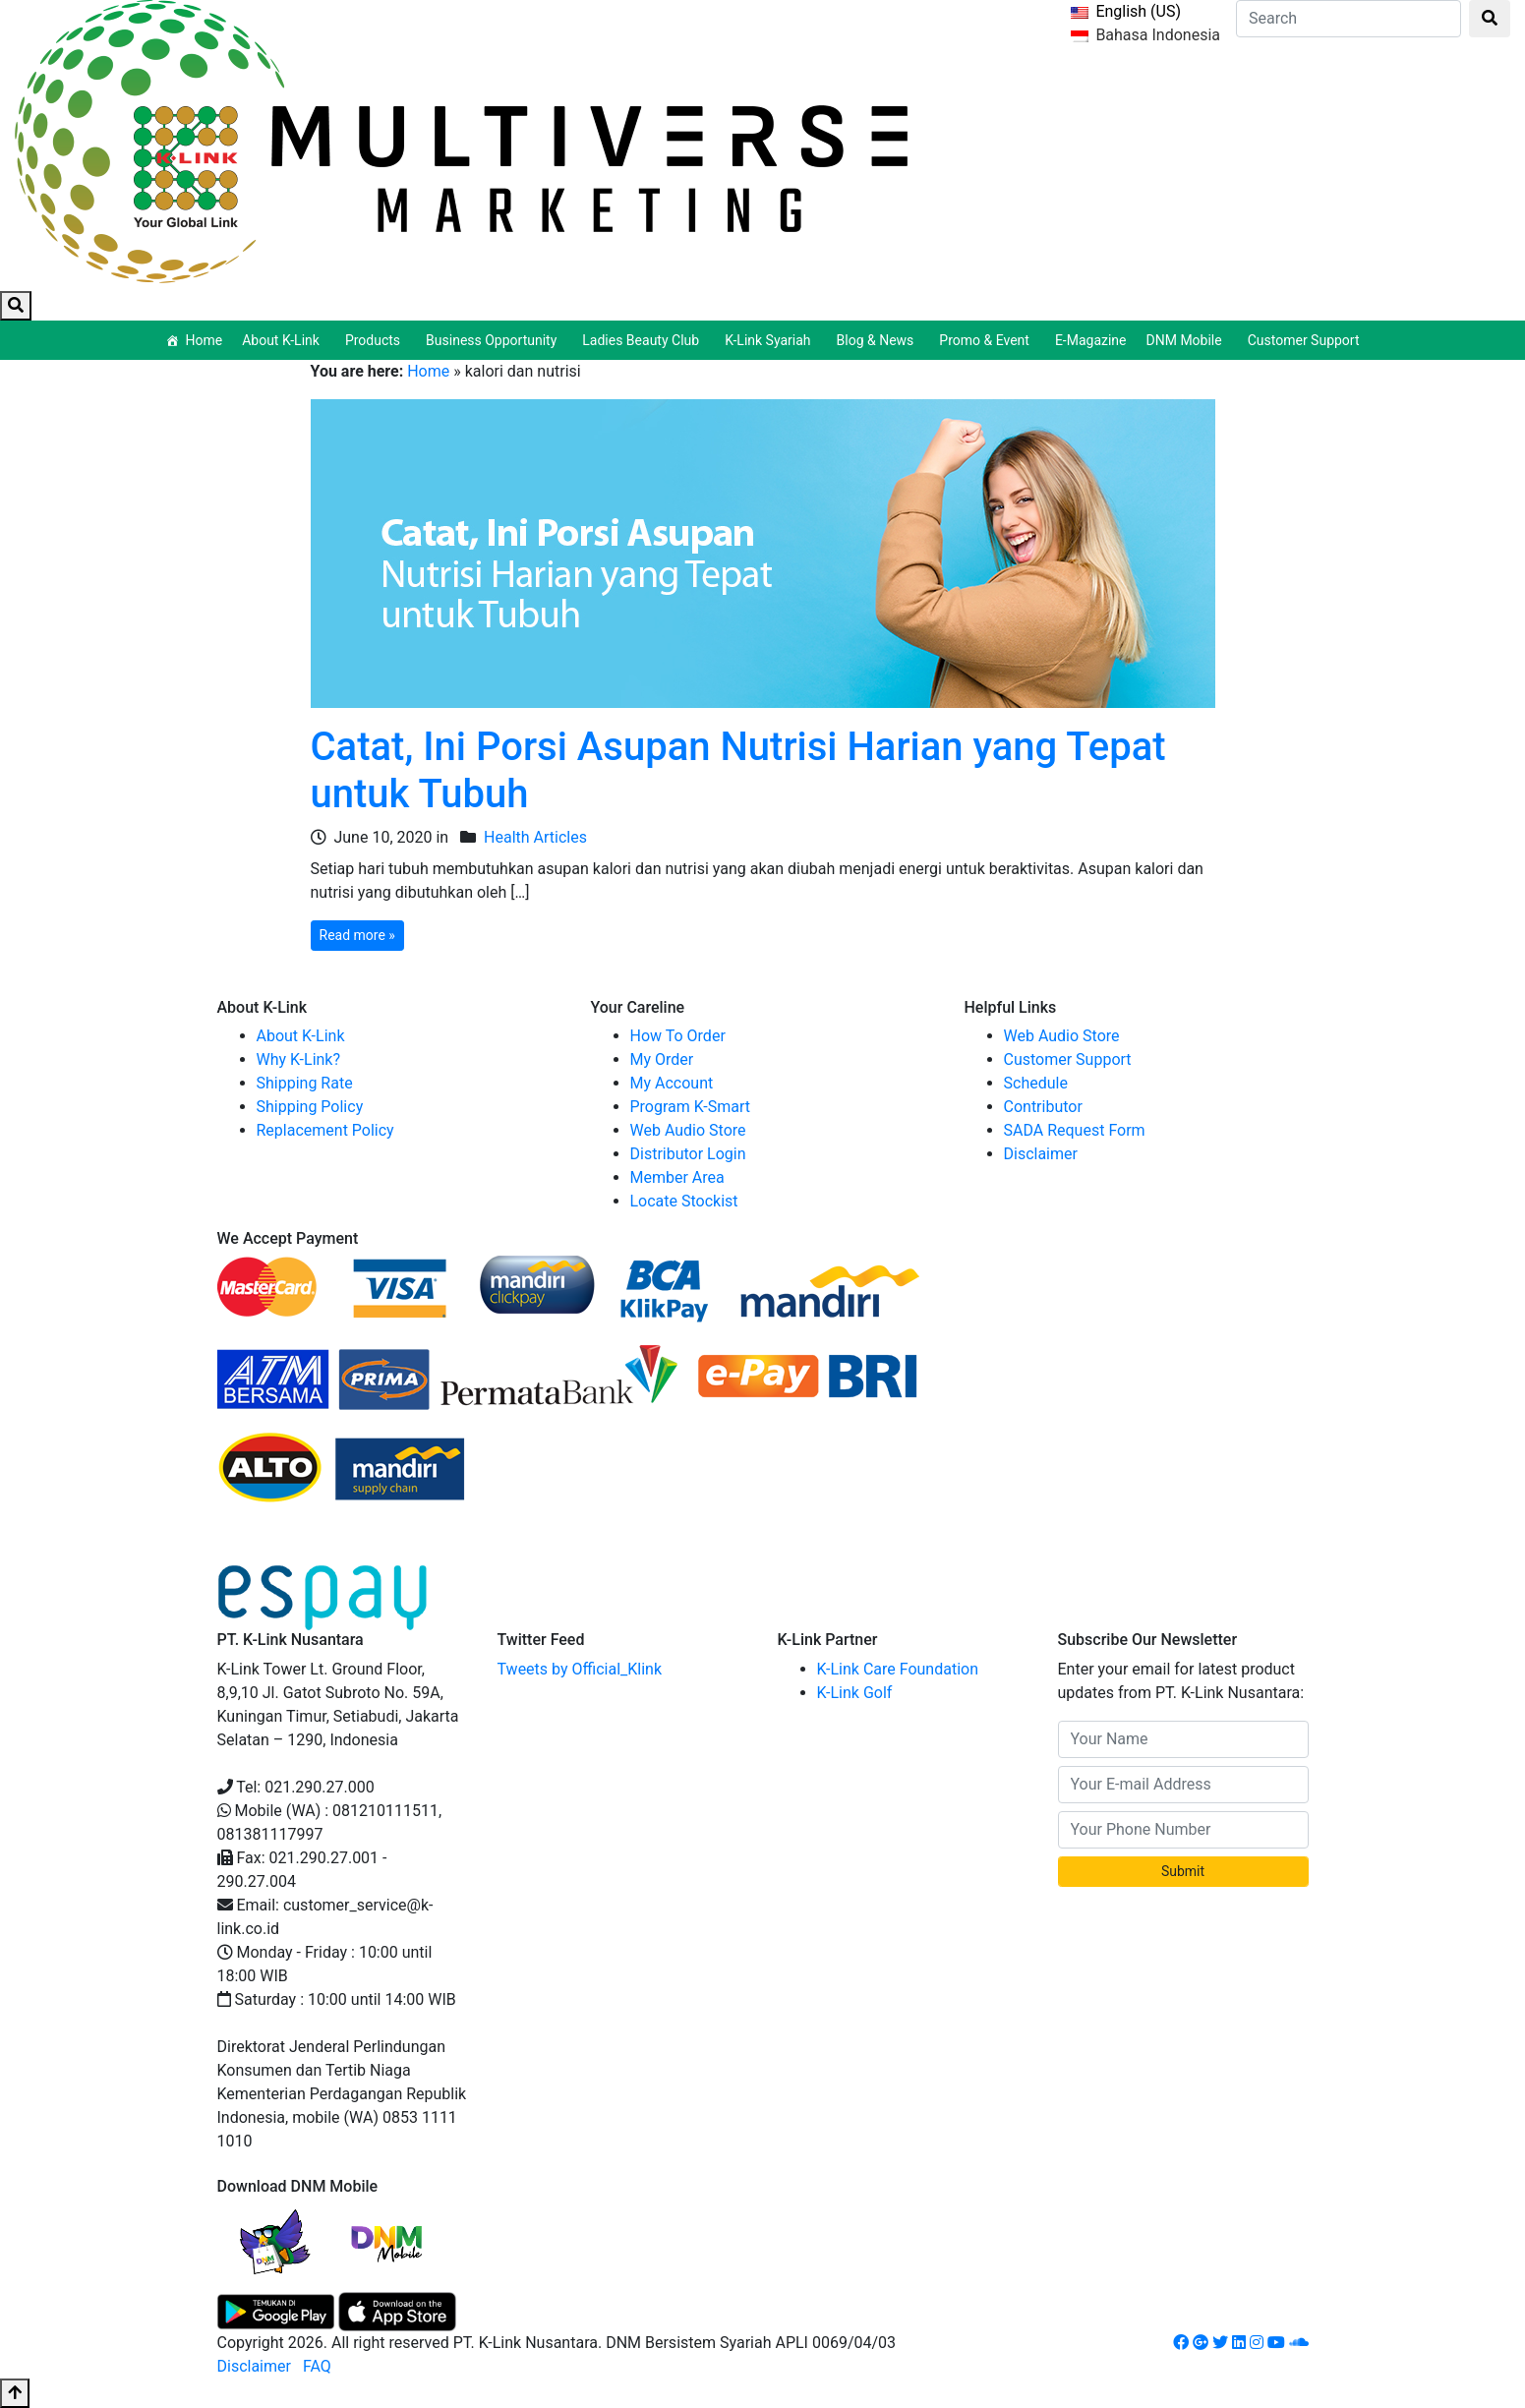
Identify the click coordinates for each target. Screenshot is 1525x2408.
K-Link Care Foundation (898, 1669)
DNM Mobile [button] (1187, 340)
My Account (672, 1083)
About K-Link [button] (283, 340)
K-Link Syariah (770, 340)
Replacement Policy (325, 1130)
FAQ (317, 2366)
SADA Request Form (1074, 1130)
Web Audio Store (688, 1130)
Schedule (1036, 1083)
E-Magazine (1091, 340)
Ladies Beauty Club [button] (643, 340)
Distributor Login (688, 1154)
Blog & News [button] (878, 340)
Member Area (677, 1177)
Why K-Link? (299, 1059)
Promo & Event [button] (987, 340)
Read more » (357, 935)
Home (203, 340)
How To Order (678, 1036)
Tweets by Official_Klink (580, 1669)
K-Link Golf (855, 1692)
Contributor (1043, 1106)
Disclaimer (1041, 1154)
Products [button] (375, 340)
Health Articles (535, 837)
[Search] (1348, 18)
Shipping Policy (310, 1106)
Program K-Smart (690, 1106)
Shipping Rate (305, 1083)
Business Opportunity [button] (494, 340)
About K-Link (301, 1036)
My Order (662, 1059)
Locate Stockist (684, 1201)
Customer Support (1304, 340)
